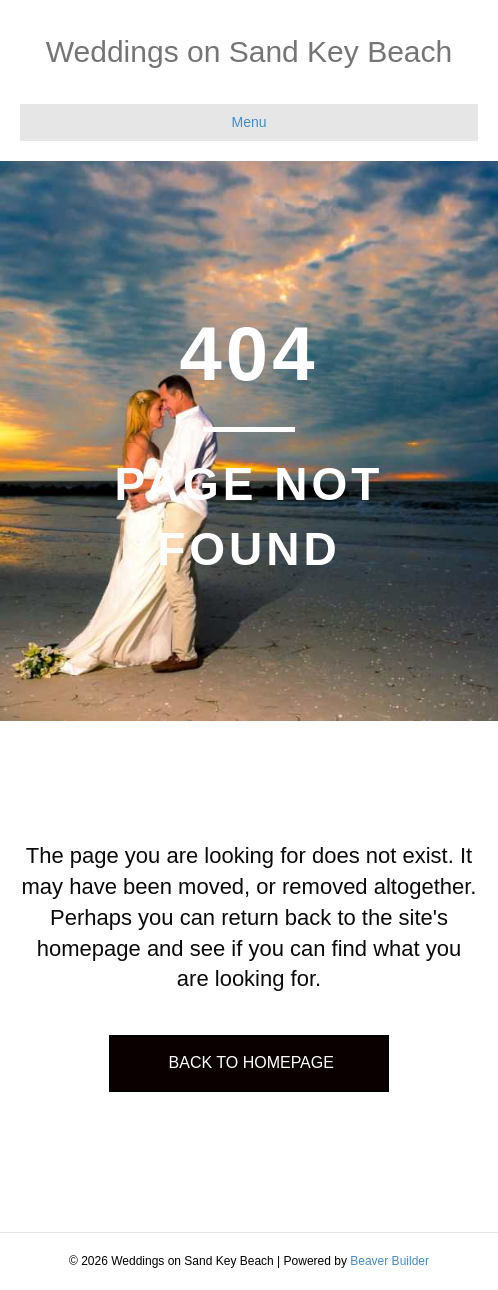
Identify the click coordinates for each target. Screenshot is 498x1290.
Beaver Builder (389, 1261)
